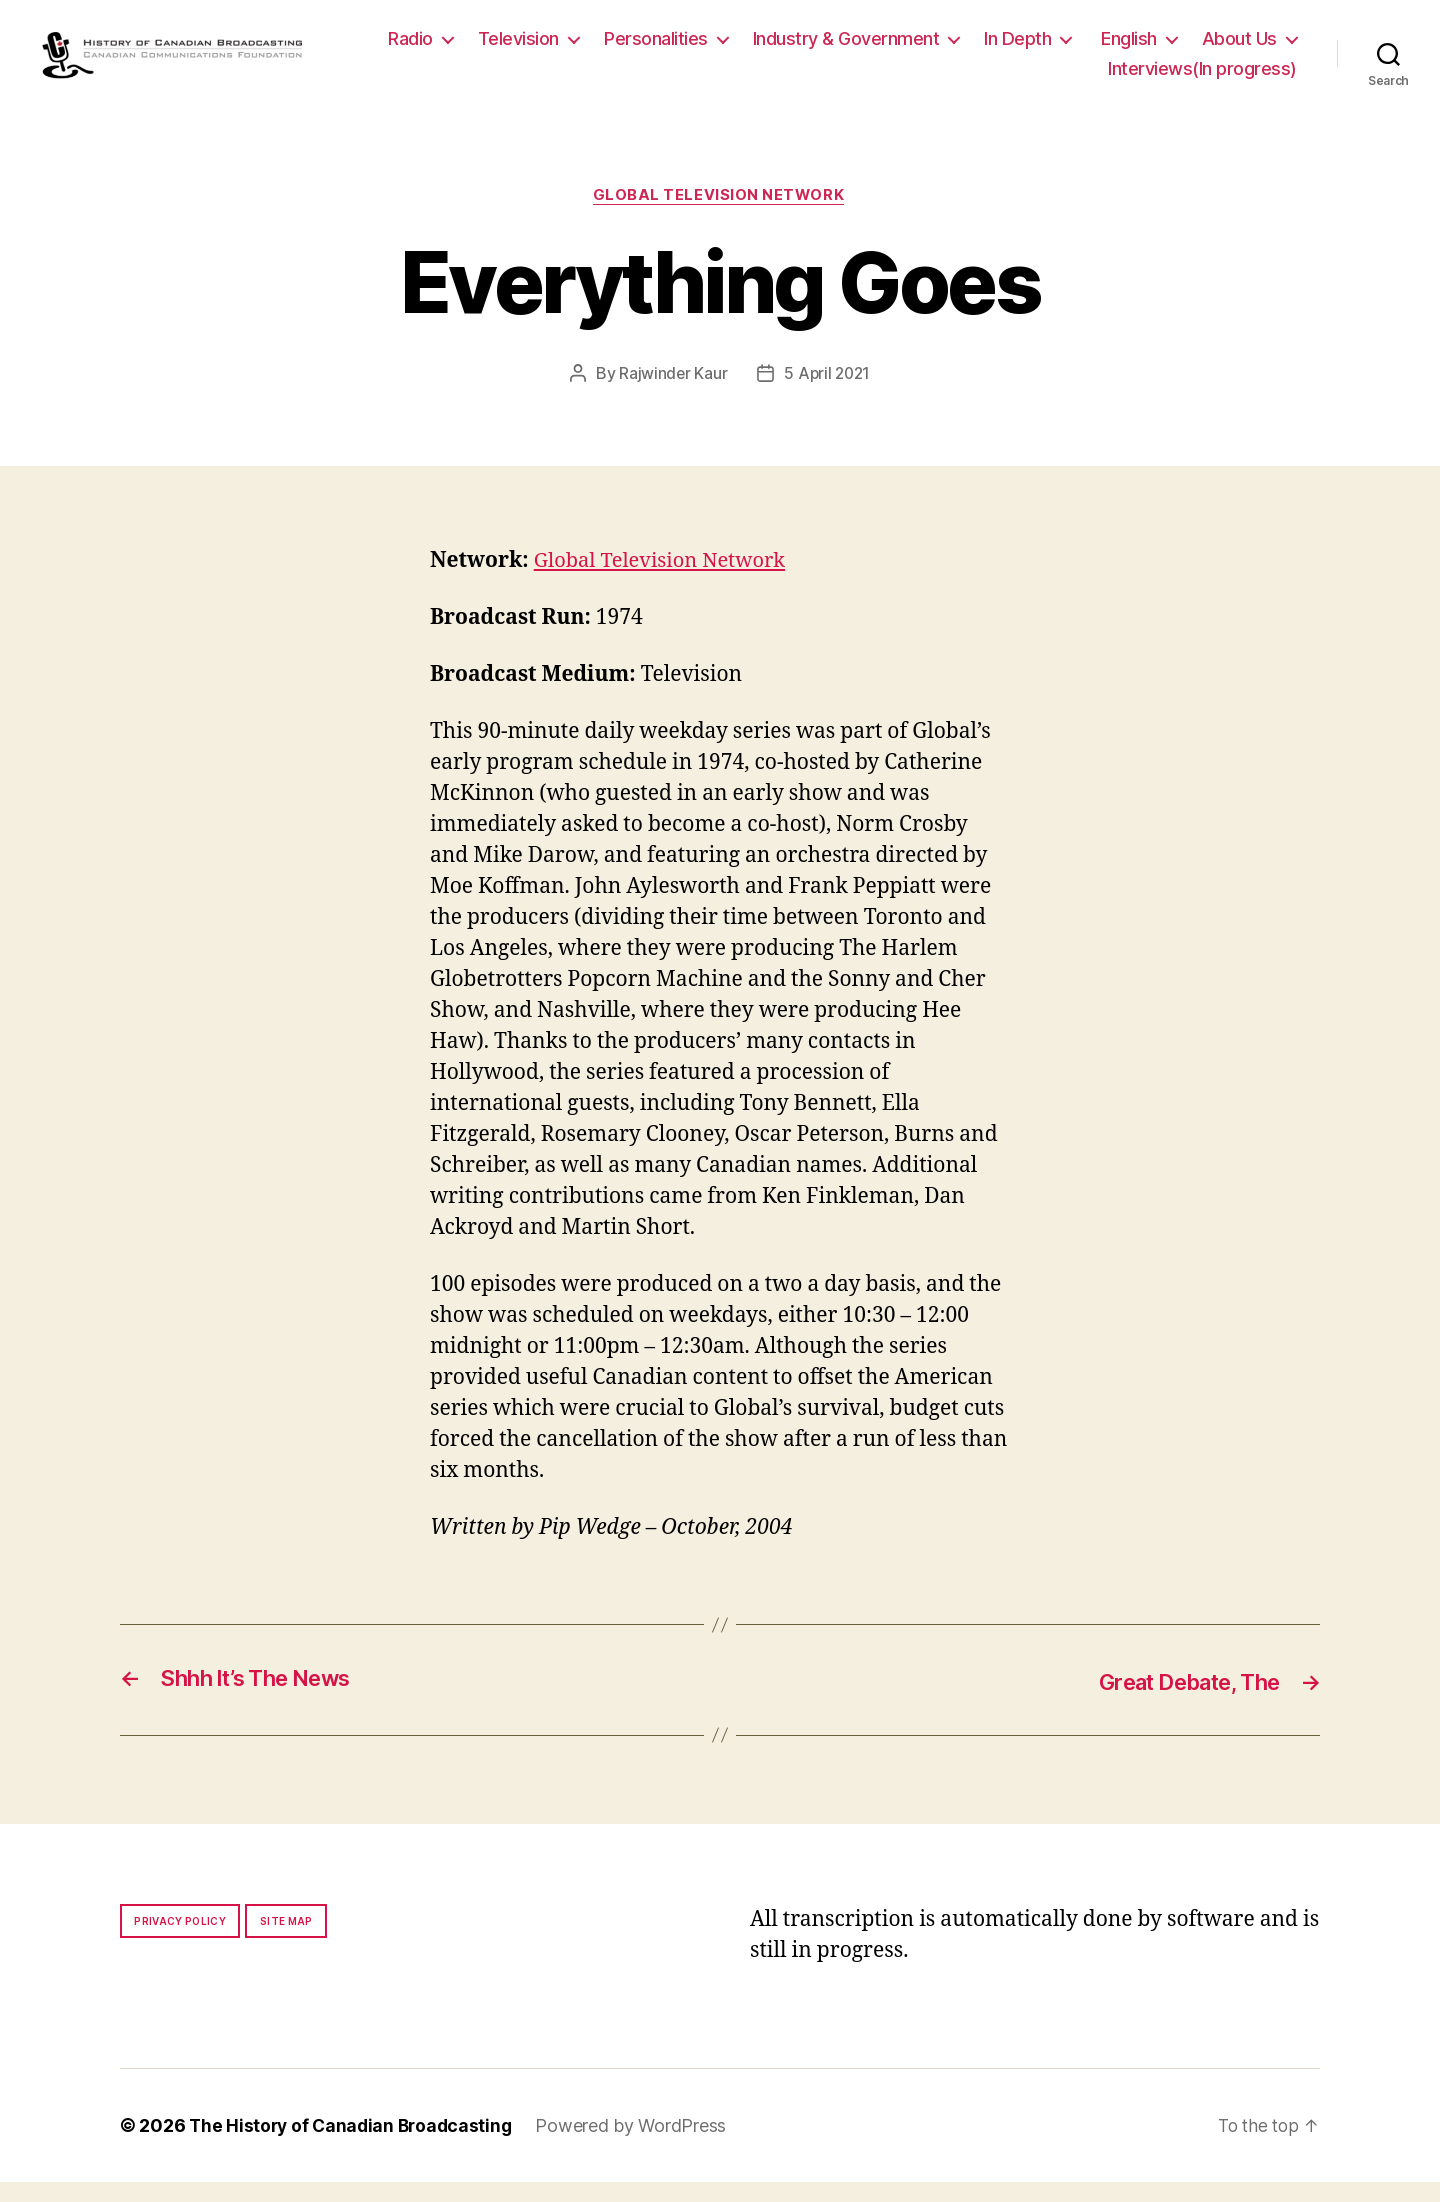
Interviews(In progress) (1202, 77)
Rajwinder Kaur (671, 394)
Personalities (776, 48)
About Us (1025, 77)
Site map (286, 1941)
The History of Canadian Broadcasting (354, 2145)
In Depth (1137, 48)
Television (638, 48)
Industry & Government (966, 48)
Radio (530, 48)
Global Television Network (720, 216)
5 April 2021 (828, 394)
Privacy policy (180, 1941)
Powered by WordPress (639, 2145)
